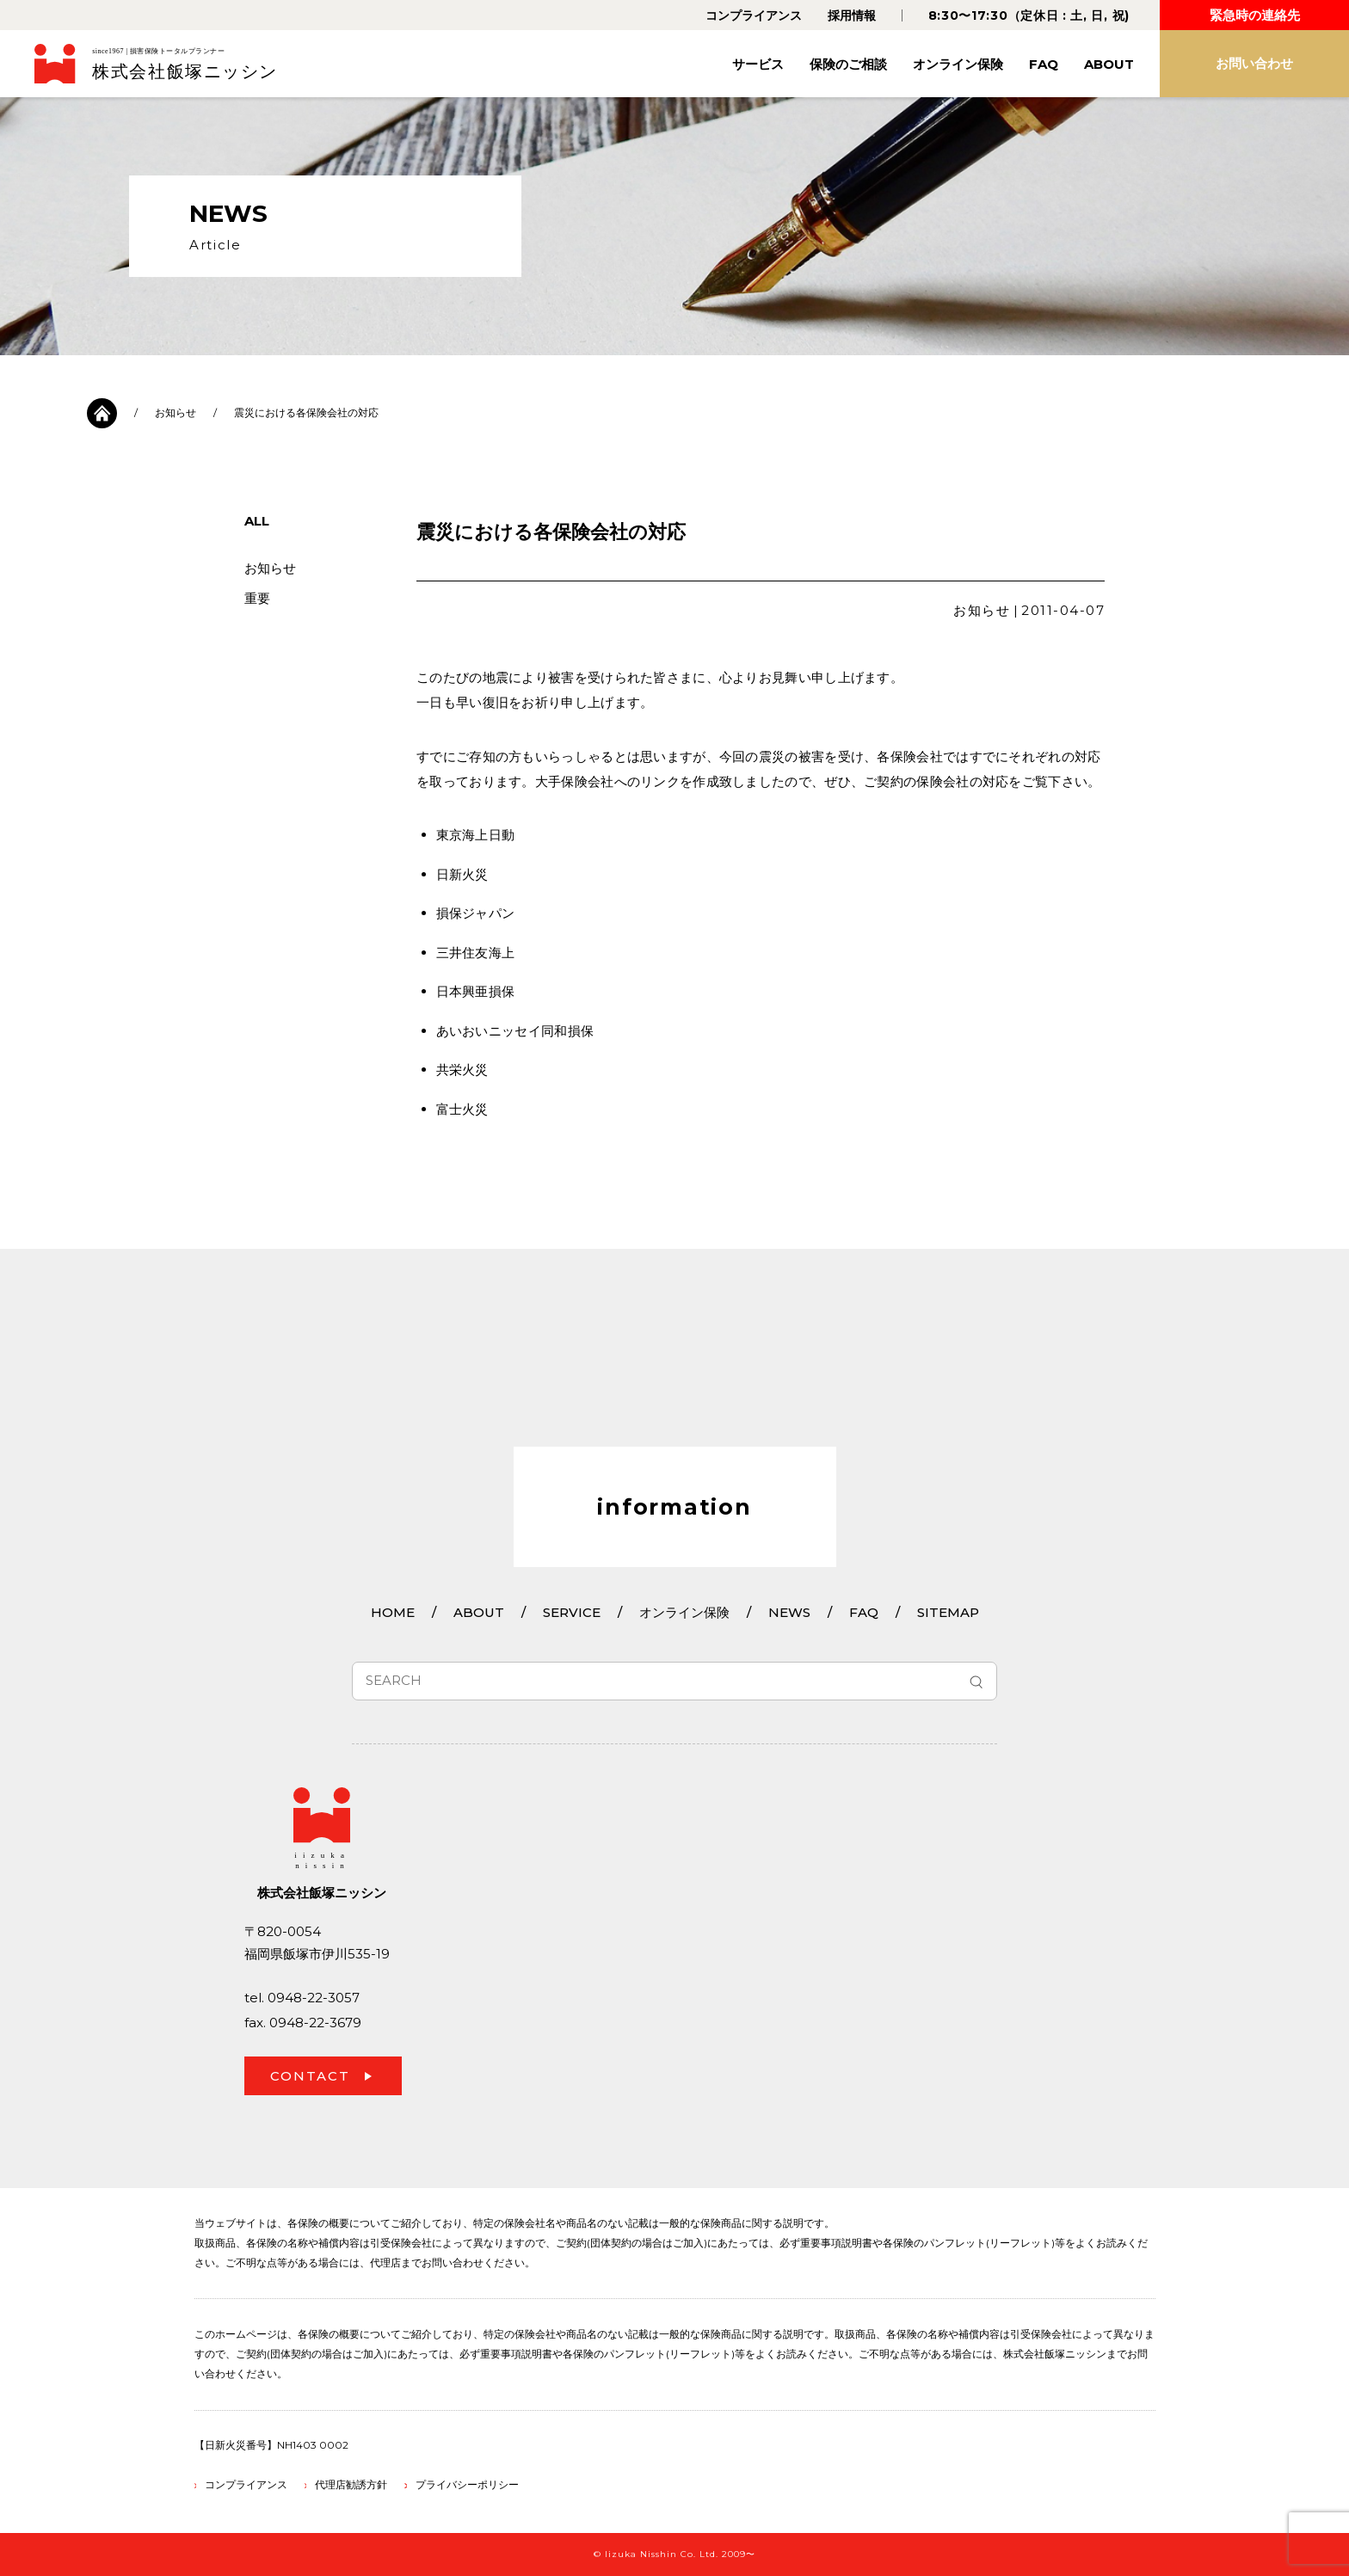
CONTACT (310, 2076)
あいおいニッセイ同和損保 (515, 1031)
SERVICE (572, 1612)
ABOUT (1109, 64)
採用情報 (852, 15)
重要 (257, 598)
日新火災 (462, 874)
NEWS (789, 1612)
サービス (758, 64)
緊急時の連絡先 (1255, 15)
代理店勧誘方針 (351, 2484)
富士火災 (462, 1109)
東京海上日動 (475, 835)
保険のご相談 (848, 64)
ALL (256, 521)
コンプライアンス (753, 15)
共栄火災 (462, 1069)
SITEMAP (948, 1612)
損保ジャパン (475, 913)
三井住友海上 (475, 952)
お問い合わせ (1254, 63)
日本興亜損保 (475, 991)
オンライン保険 (958, 64)
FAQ (1043, 64)
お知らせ (175, 412)
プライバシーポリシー (467, 2484)
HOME (393, 1612)
